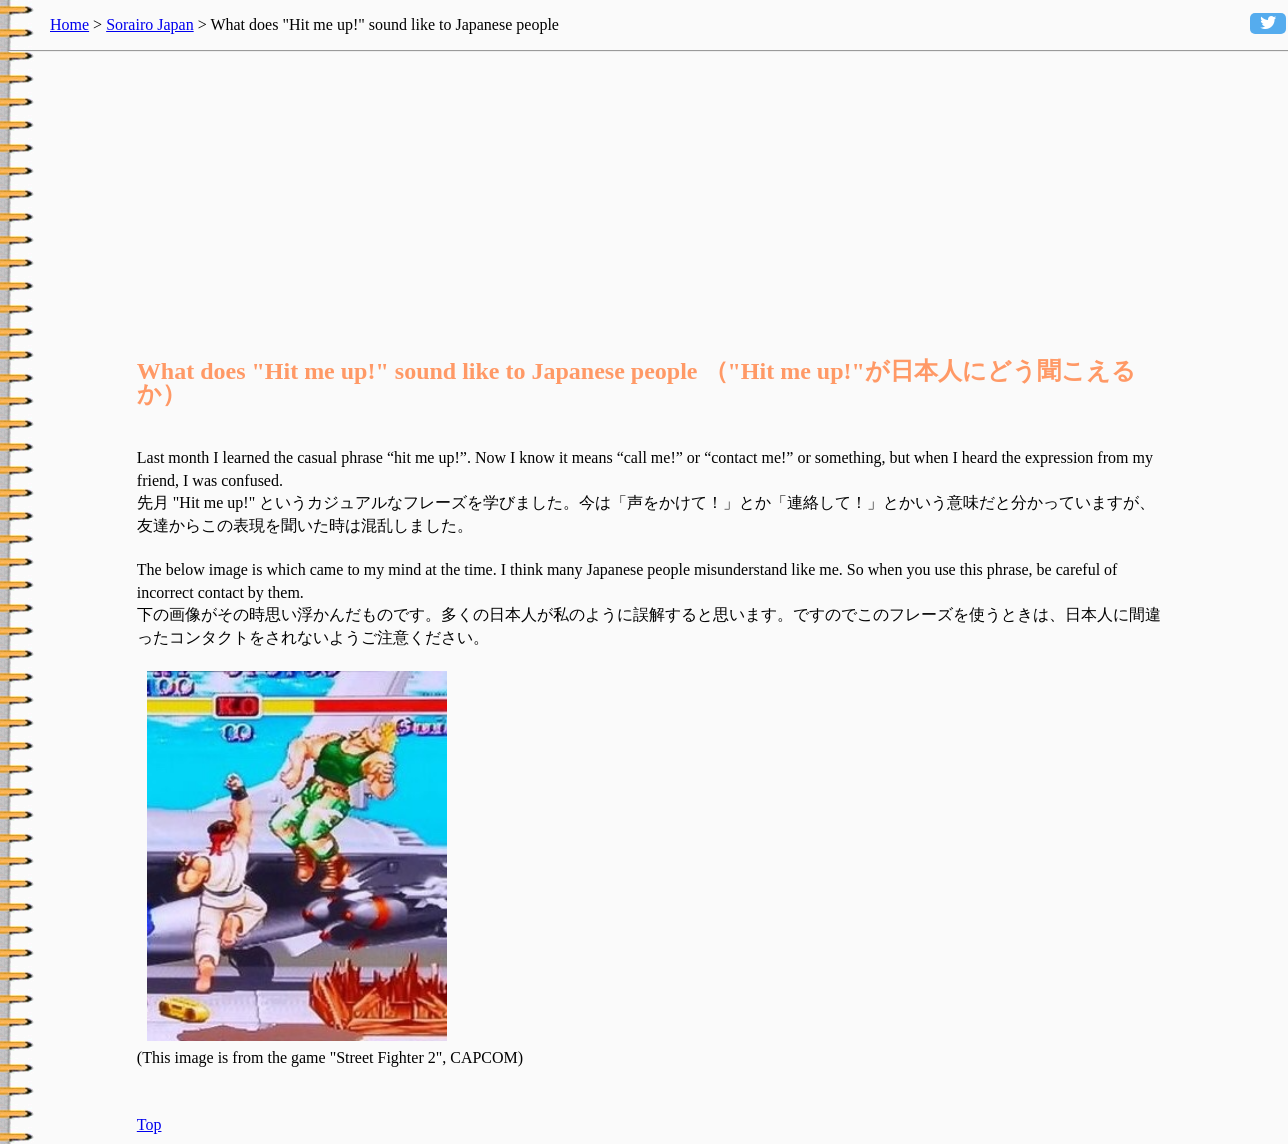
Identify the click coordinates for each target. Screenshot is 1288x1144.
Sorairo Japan (150, 24)
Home (69, 24)
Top (149, 1124)
